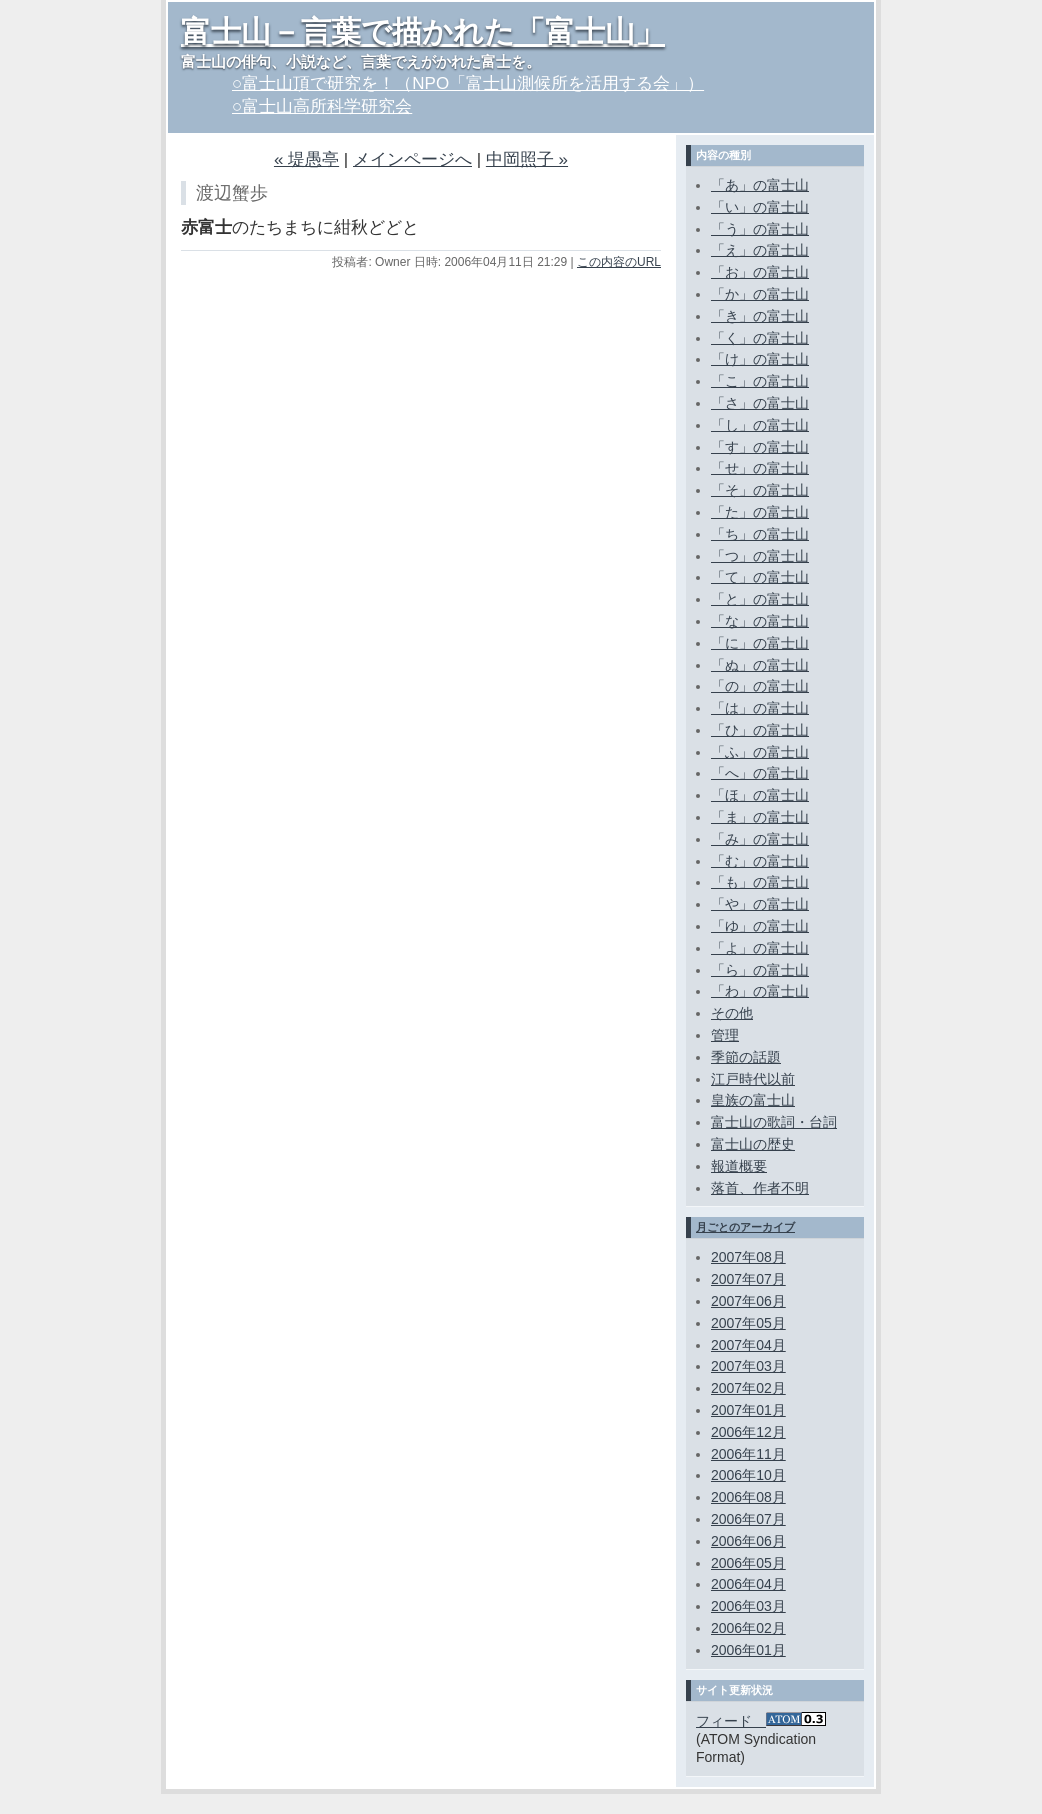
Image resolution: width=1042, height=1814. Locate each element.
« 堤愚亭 (306, 159)
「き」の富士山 (760, 316)
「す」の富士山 (760, 447)
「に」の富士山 (760, 643)
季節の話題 (746, 1057)
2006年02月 (748, 1628)
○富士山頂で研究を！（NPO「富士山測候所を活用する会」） (468, 83)
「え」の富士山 (760, 250)
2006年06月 (748, 1541)
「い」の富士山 (760, 207)
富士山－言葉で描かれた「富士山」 (423, 31)
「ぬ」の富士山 (760, 665)
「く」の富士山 (760, 338)
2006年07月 (748, 1519)
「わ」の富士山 (760, 991)
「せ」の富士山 (760, 468)
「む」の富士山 (760, 861)
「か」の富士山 (760, 294)
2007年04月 (748, 1345)
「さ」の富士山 (760, 403)
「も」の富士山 (760, 882)
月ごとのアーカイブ (745, 1227)
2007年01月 (748, 1410)
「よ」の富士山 (760, 948)
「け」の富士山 (760, 359)
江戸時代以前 (753, 1079)
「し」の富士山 (760, 425)
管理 (725, 1035)
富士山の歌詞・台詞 (774, 1122)
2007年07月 (748, 1279)
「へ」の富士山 (760, 773)
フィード (761, 1721)
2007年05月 (748, 1323)
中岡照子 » (527, 159)
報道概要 (739, 1166)
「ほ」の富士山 (760, 795)
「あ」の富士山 (760, 185)
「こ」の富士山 (760, 381)
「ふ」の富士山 (760, 752)
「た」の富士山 (760, 512)
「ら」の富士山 (760, 970)
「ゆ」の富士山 (760, 926)
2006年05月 (748, 1563)
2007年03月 (748, 1366)
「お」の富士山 (760, 272)
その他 (732, 1013)
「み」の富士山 (760, 839)
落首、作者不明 (760, 1188)
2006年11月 (748, 1454)
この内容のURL (619, 262)
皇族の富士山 (753, 1100)
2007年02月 (748, 1388)
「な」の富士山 (760, 621)
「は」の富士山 (760, 708)
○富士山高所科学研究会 (322, 106)
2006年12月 (748, 1432)
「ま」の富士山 (760, 817)
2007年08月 (748, 1257)
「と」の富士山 (760, 599)
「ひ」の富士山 (760, 730)
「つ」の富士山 (760, 556)
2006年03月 (748, 1606)
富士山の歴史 (753, 1144)
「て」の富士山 (760, 577)
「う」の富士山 (760, 229)
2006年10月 (748, 1475)
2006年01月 (748, 1650)
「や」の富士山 (760, 904)
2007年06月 (748, 1301)
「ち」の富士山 (760, 534)
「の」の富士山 (760, 686)
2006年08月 (748, 1497)
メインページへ (412, 159)
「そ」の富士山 (760, 490)
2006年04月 (748, 1584)
